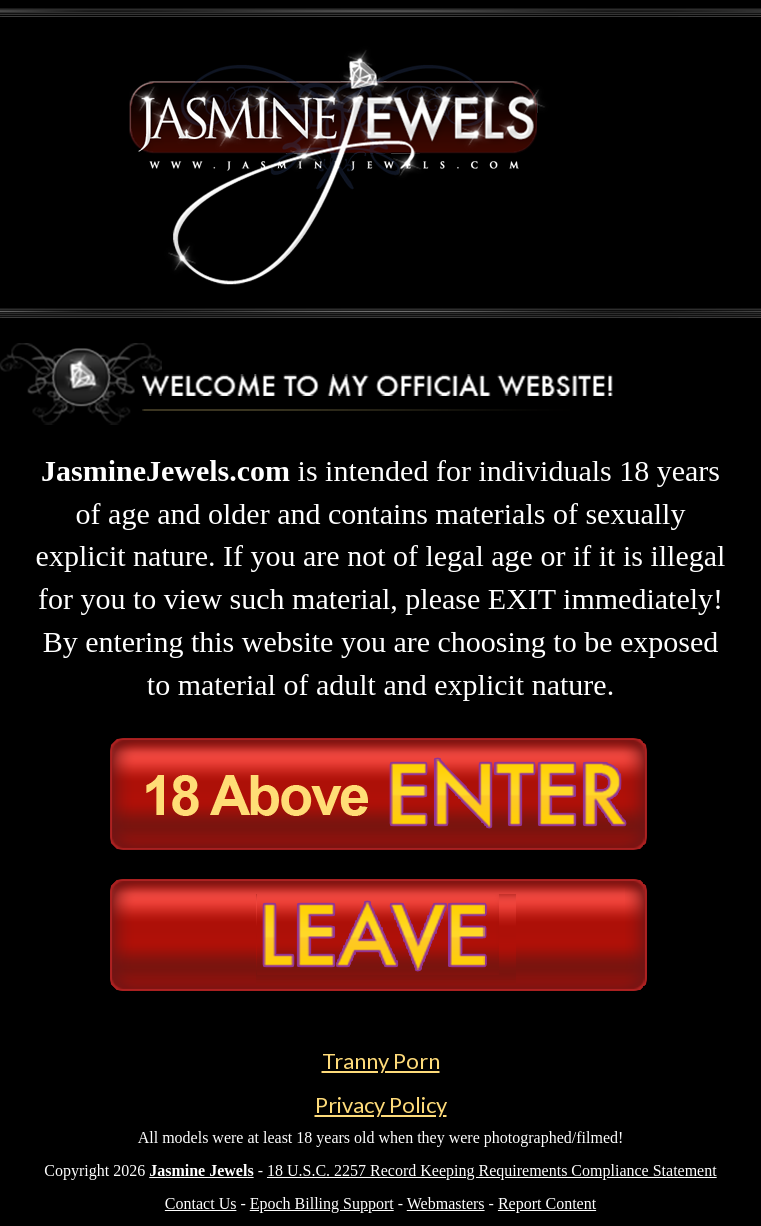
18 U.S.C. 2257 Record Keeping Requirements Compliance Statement (492, 1170)
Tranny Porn (381, 1060)
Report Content (547, 1203)
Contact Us (201, 1203)
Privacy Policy (381, 1104)
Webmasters (446, 1203)
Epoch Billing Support (322, 1203)
